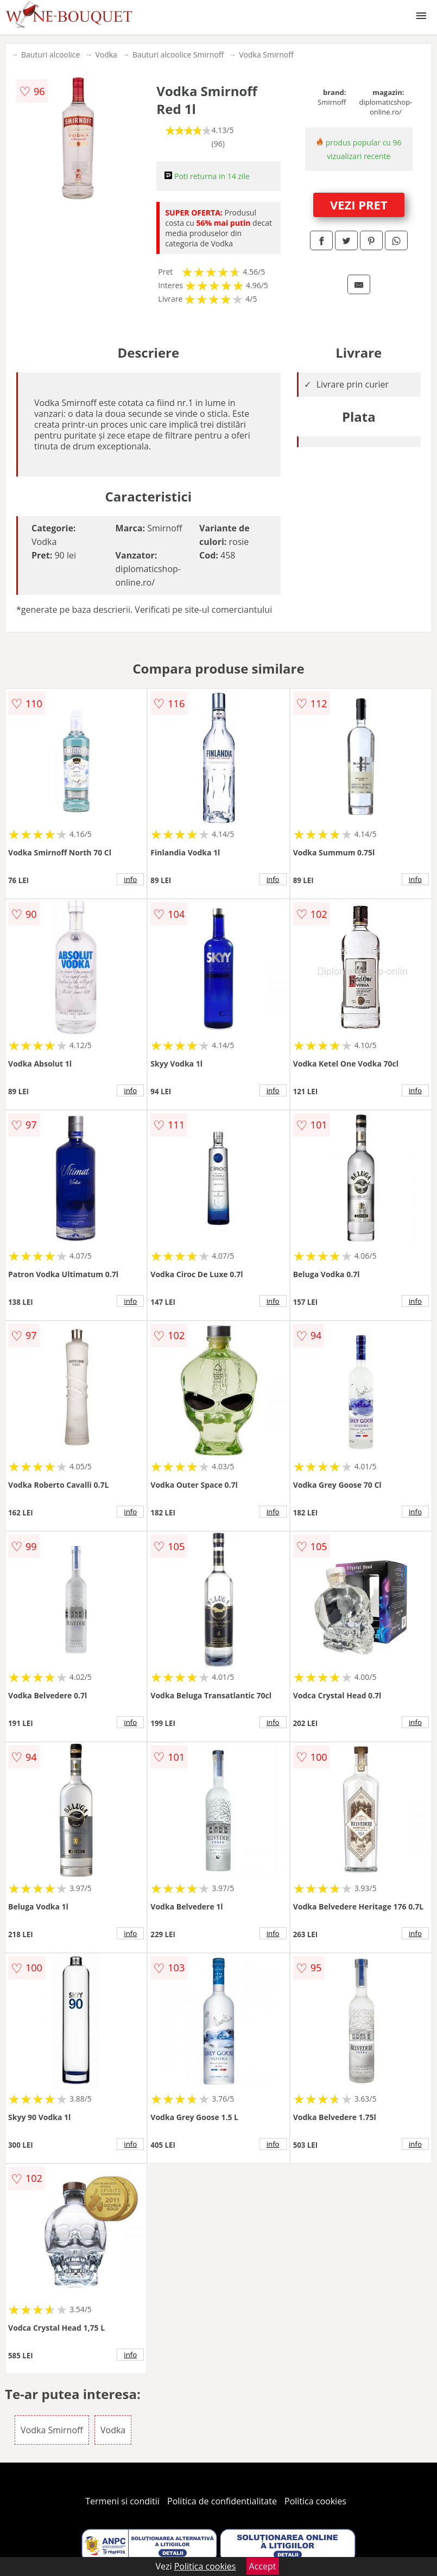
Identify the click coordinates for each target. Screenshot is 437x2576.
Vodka (106, 54)
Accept (262, 2566)
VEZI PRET (359, 204)
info (130, 879)
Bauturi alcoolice (50, 54)
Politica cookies (315, 2501)
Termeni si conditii (122, 2501)
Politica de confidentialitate (222, 2501)
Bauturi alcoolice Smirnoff (178, 54)
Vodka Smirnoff (266, 54)
